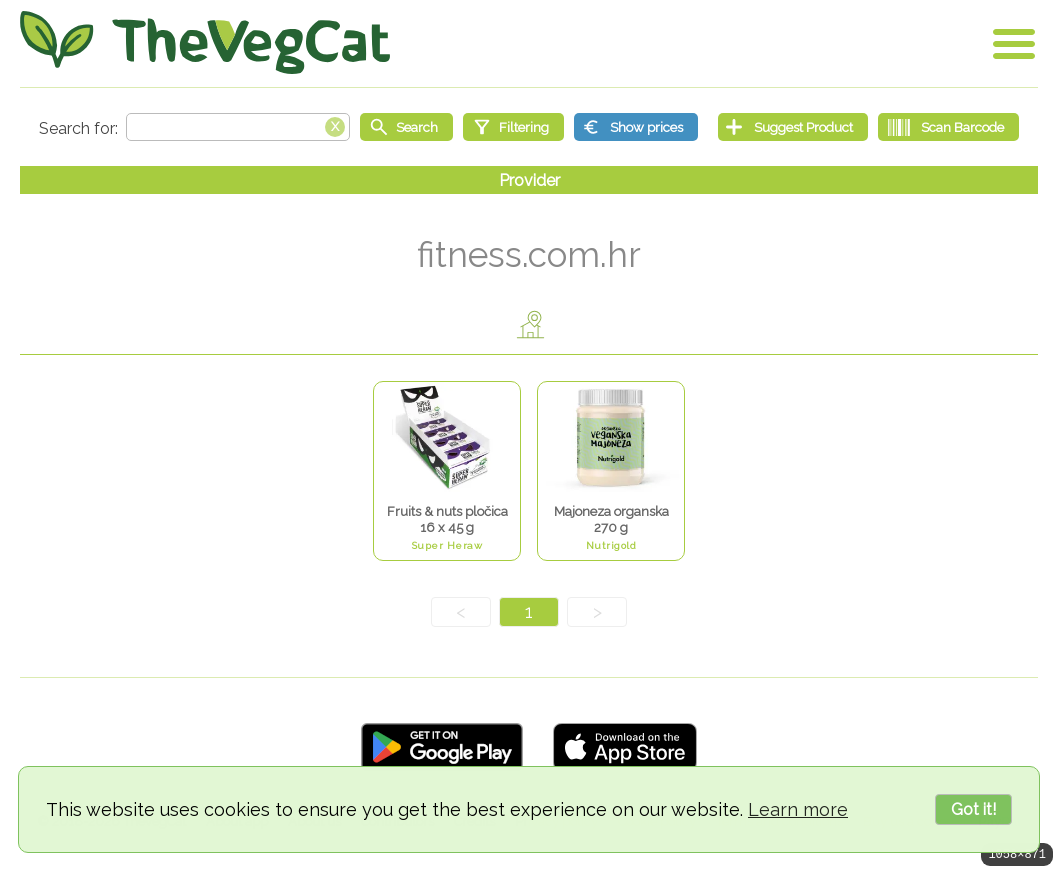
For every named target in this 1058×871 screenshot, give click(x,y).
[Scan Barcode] (948, 127)
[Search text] (238, 127)
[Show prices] (636, 127)
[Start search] (406, 127)
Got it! (973, 809)
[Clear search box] (335, 125)
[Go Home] (205, 42)
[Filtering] (513, 127)
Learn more (798, 809)
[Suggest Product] (793, 127)
